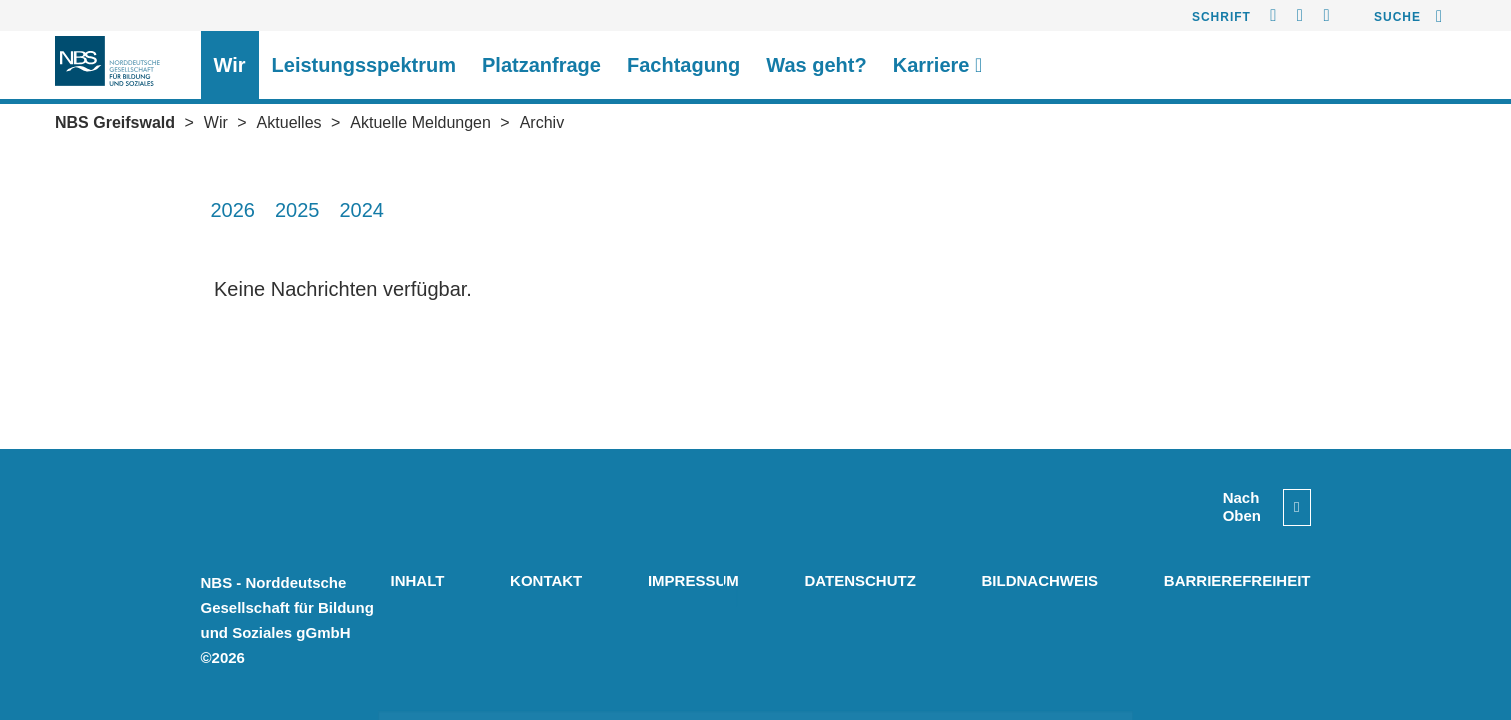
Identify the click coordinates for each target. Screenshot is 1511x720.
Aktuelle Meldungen (420, 122)
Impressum (693, 580)
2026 (233, 210)
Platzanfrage (541, 65)
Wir (230, 65)
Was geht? (816, 65)
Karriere (938, 65)
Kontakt (546, 580)
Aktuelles (289, 122)
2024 (362, 210)
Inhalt (418, 580)
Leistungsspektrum (364, 65)
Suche (1397, 17)
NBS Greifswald (115, 122)
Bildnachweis (1039, 580)
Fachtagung (683, 65)
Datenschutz (859, 580)
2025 (297, 210)
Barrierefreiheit (1237, 580)
